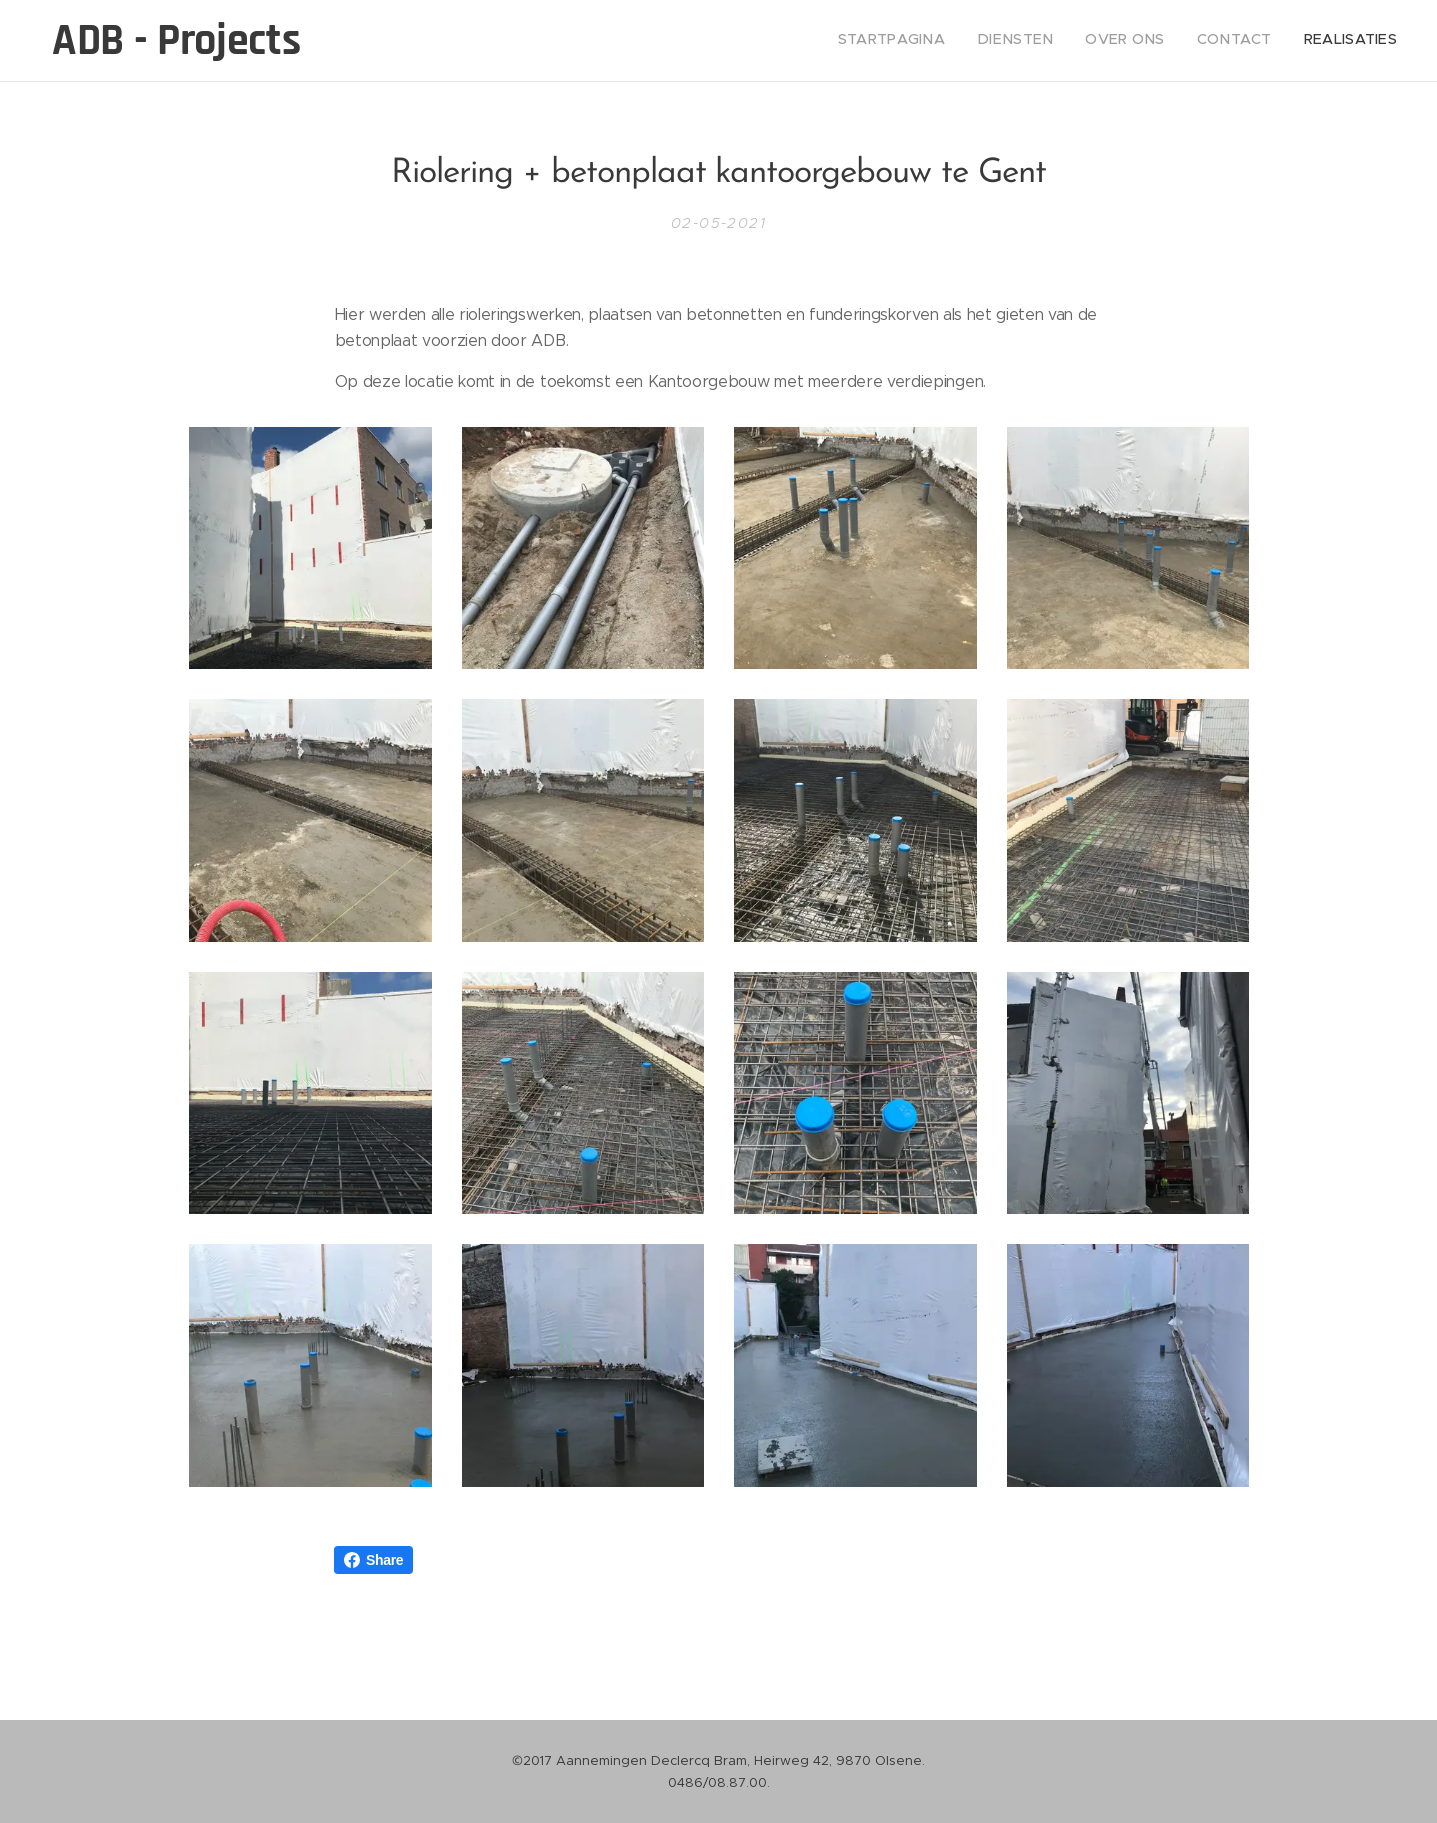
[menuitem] (1274, 41)
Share (373, 1560)
